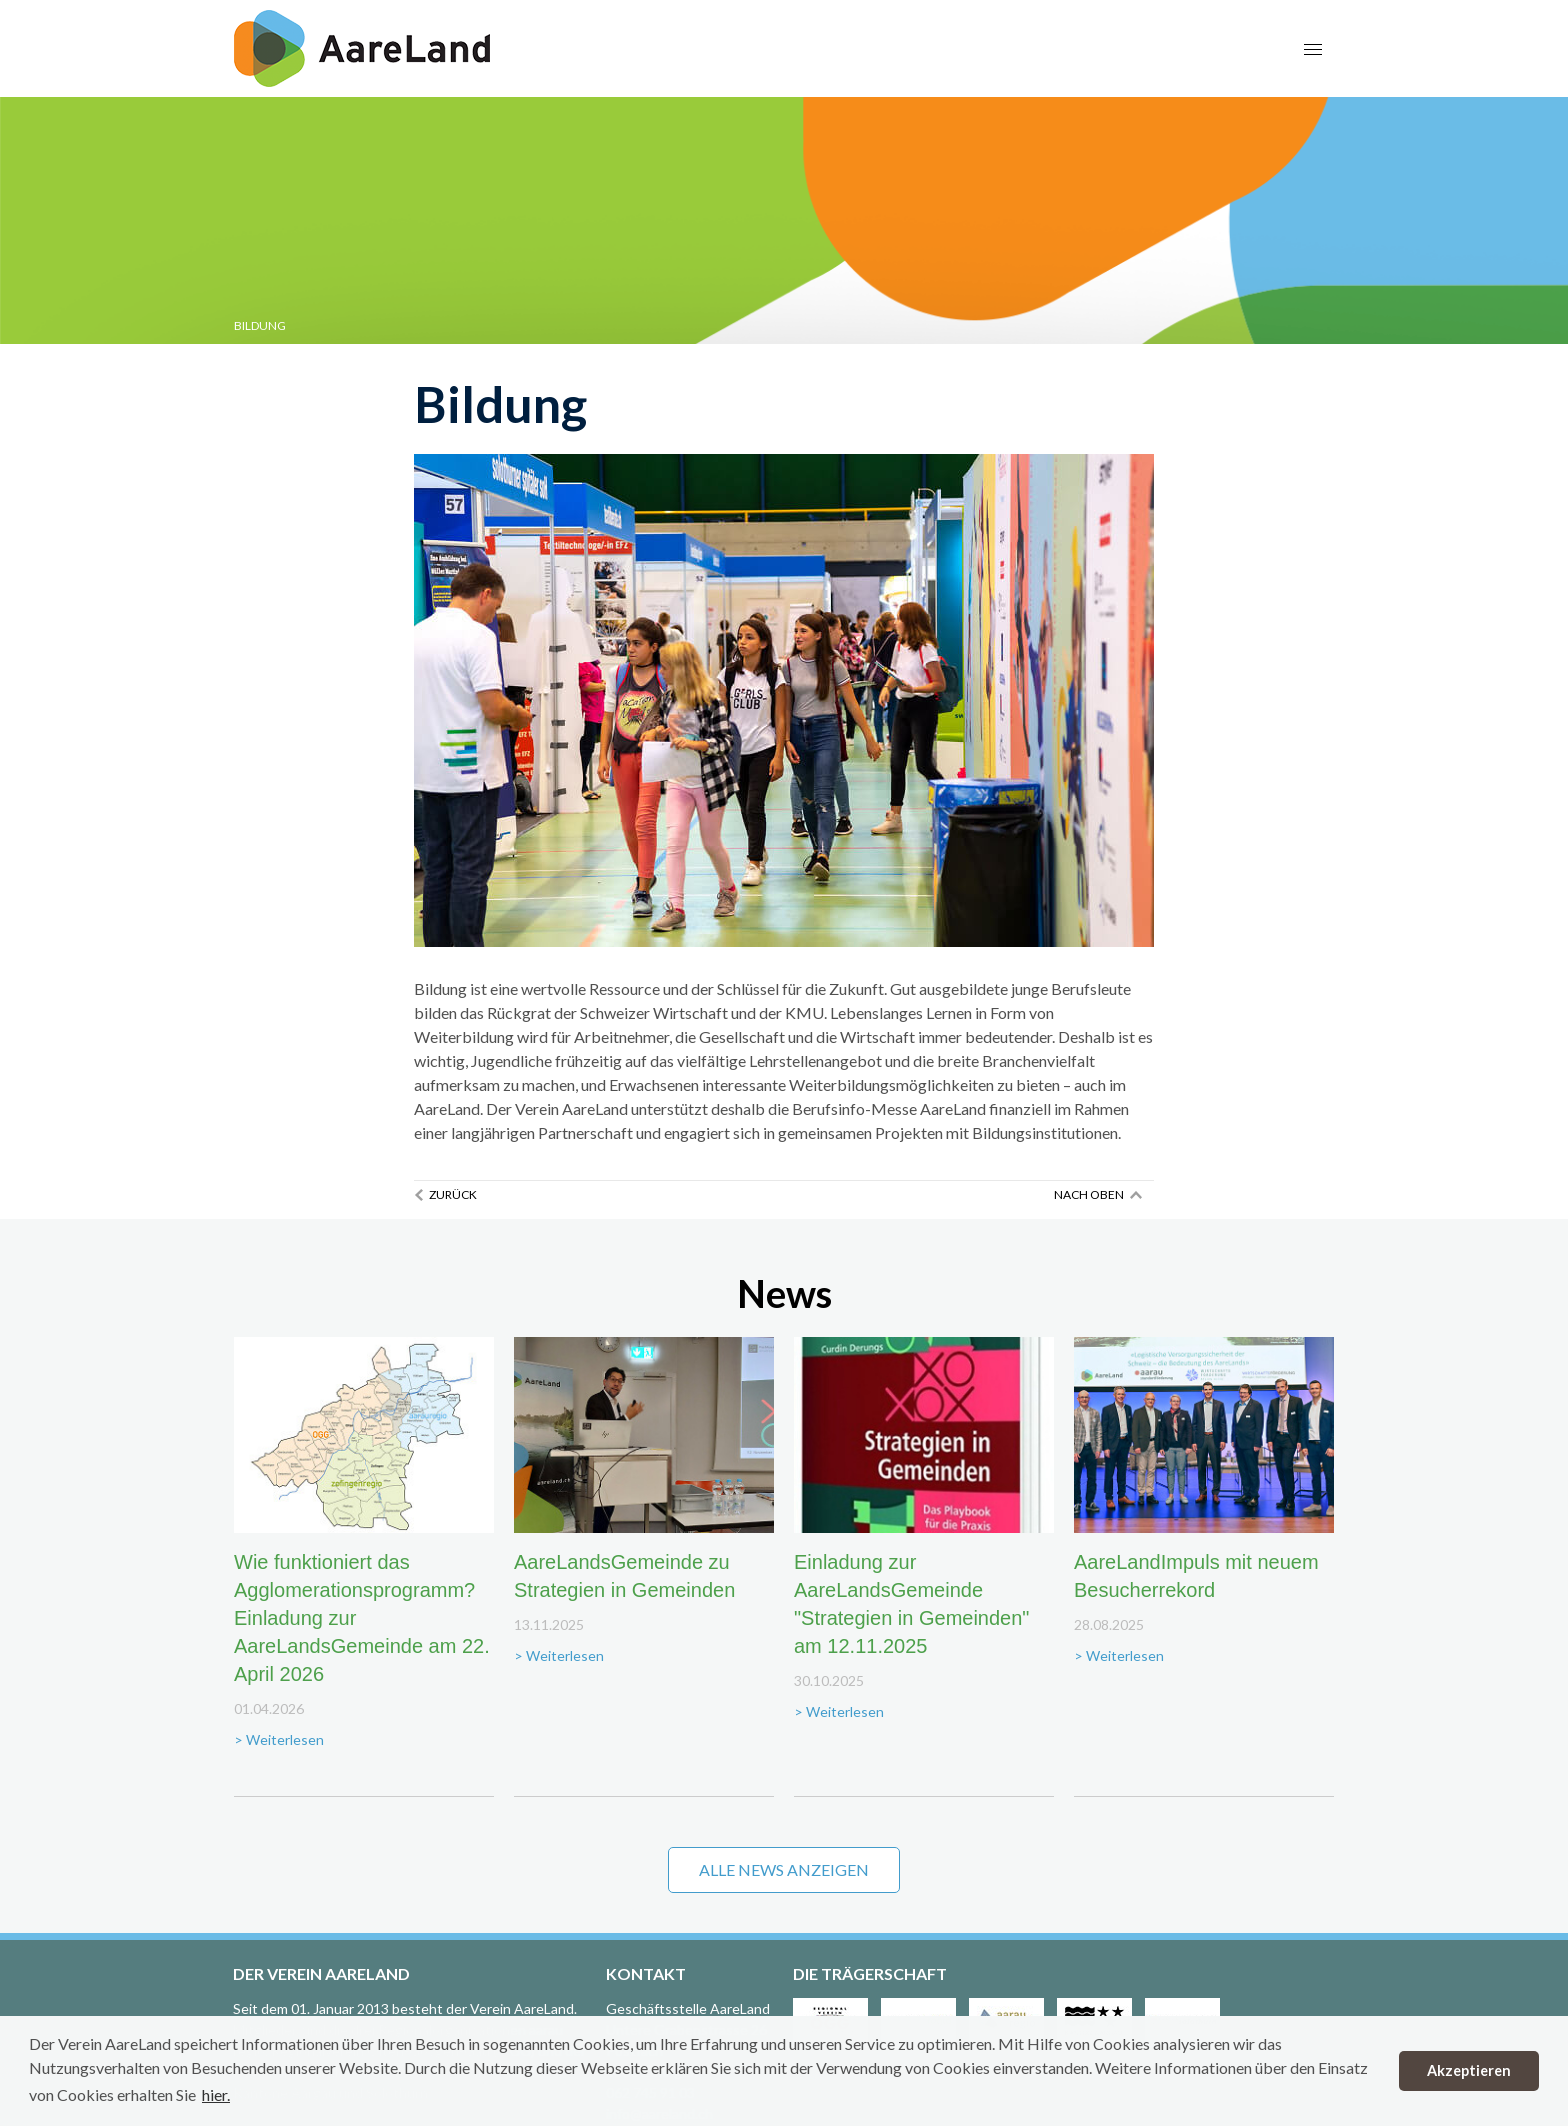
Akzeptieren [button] (1469, 2070)
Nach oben (1089, 1194)
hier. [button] (216, 2094)
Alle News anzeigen (784, 1869)
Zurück (453, 1194)
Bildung (260, 325)
